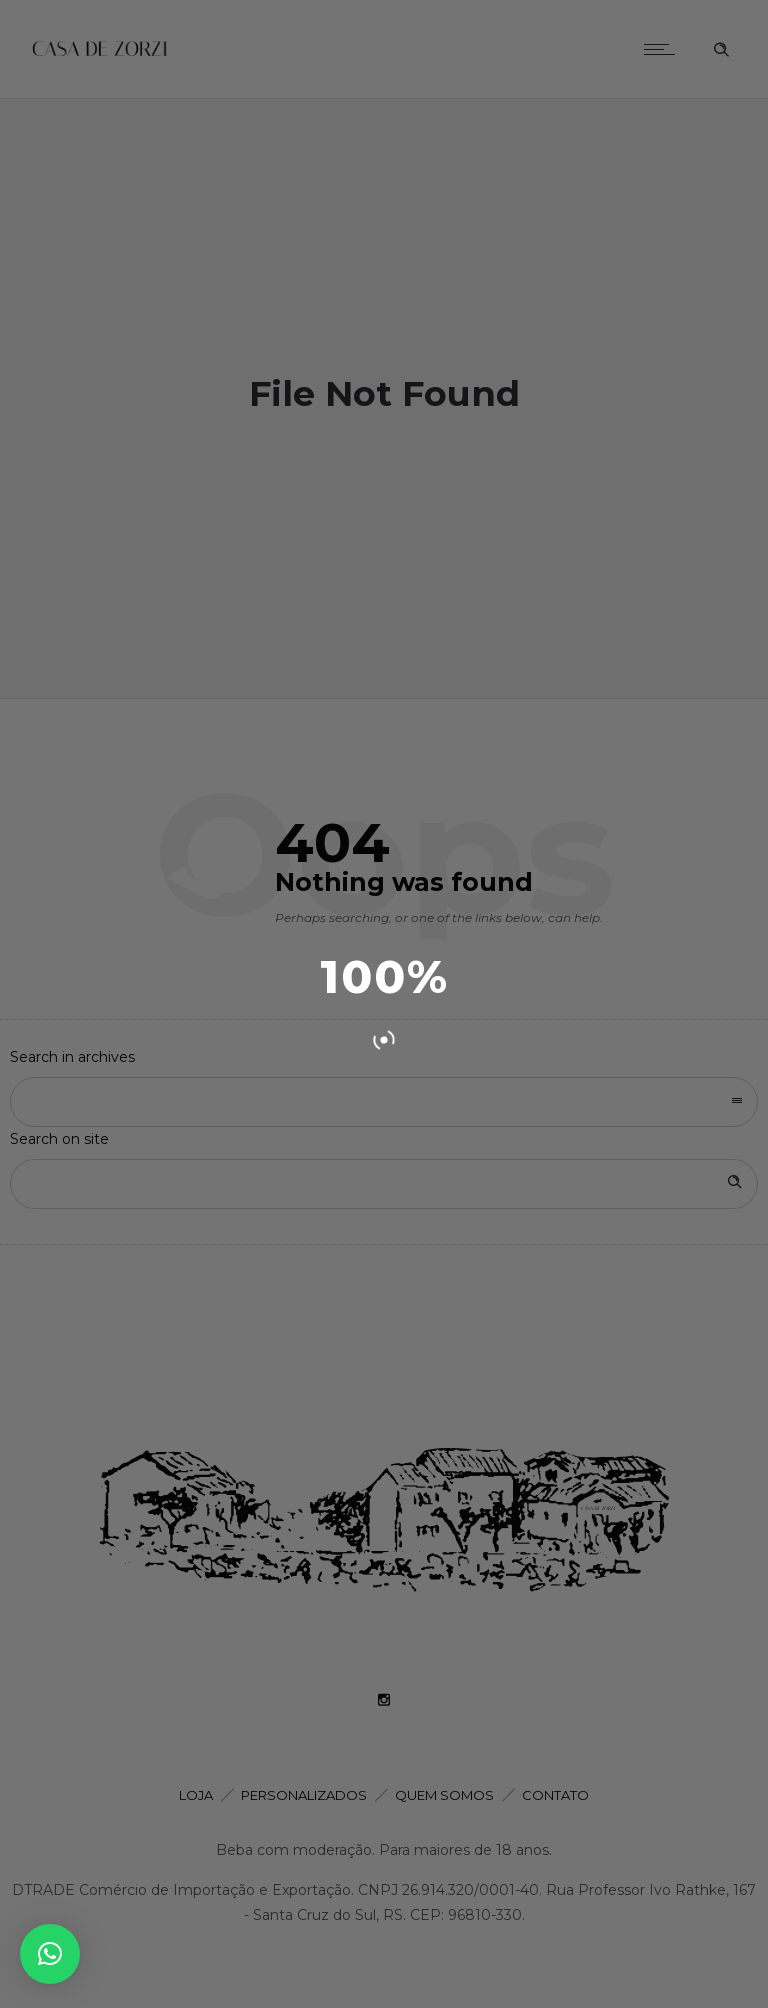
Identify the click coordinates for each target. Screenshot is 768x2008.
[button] (50, 1954)
